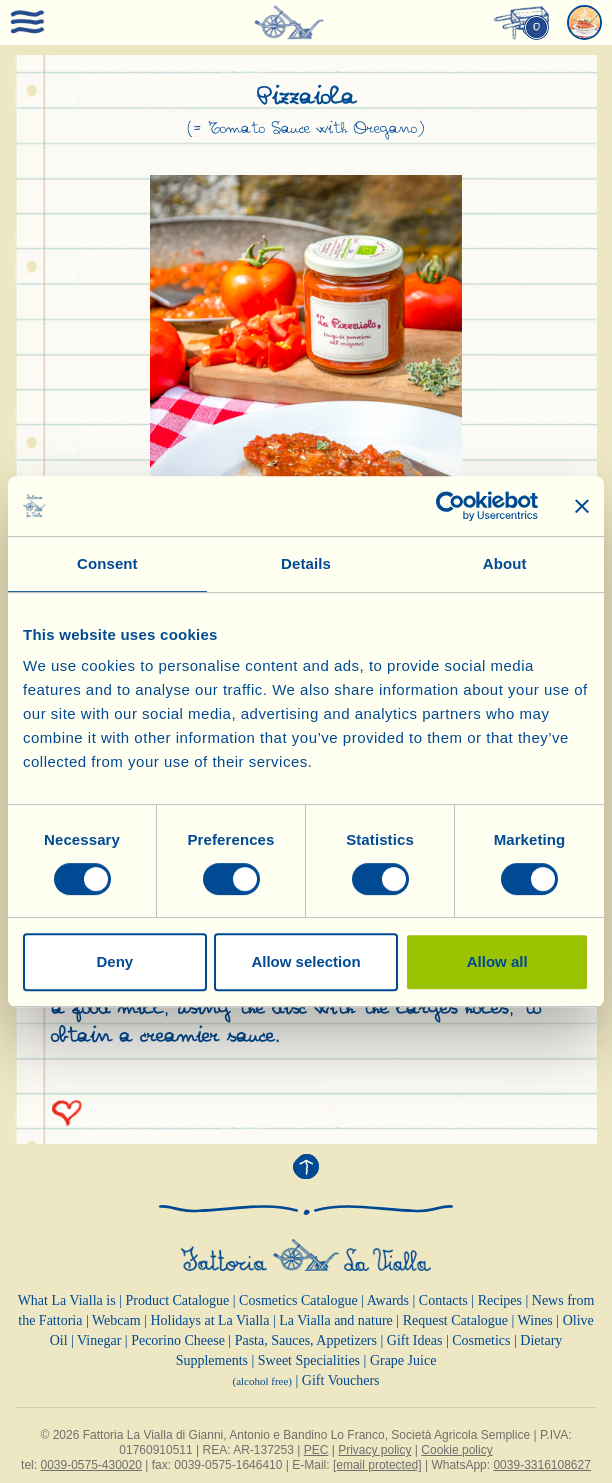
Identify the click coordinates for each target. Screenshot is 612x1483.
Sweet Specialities (309, 1360)
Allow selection (305, 961)
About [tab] (505, 563)
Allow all (497, 961)
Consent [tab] (107, 563)
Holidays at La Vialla (209, 1320)
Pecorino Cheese (178, 1340)
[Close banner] (582, 506)
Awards (388, 1300)
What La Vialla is (67, 1300)
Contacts (443, 1300)
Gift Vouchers (341, 1380)
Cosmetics (481, 1340)
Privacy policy (374, 1450)
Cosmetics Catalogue (298, 1300)
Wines (535, 1320)
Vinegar (99, 1340)
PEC (316, 1450)
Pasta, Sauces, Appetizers (306, 1340)
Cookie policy (456, 1450)
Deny (114, 961)
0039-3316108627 (541, 1465)
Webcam (116, 1320)
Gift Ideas (415, 1340)
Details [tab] (306, 563)
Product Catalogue (177, 1300)
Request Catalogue (455, 1320)
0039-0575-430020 (90, 1465)
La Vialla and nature (336, 1320)
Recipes (500, 1300)
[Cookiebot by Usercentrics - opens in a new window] (450, 506)
